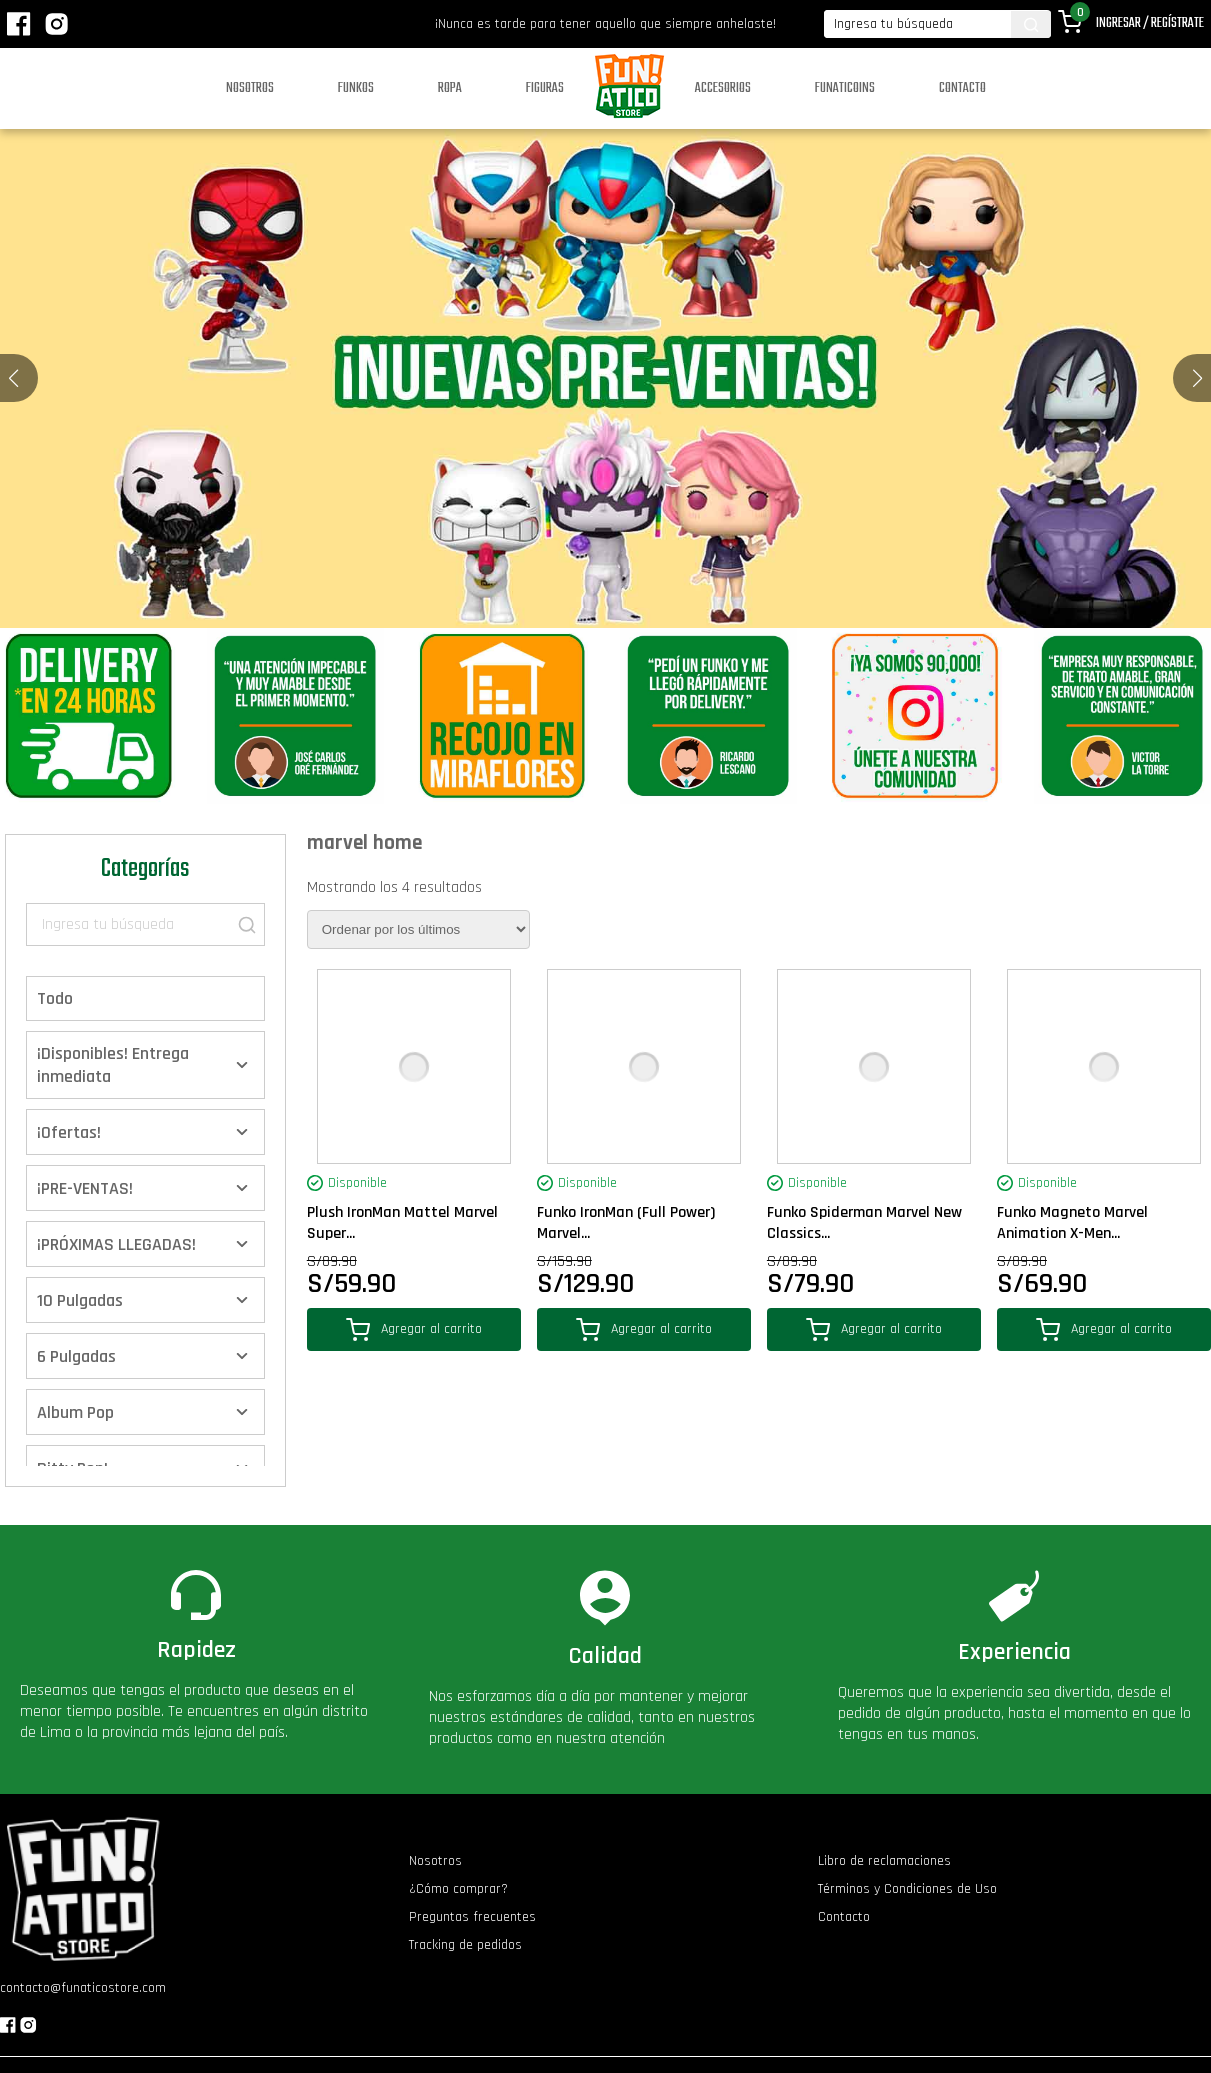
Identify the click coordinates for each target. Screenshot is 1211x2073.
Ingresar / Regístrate (1150, 23)
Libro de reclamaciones (884, 1861)
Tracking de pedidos (465, 1945)
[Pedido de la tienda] (418, 929)
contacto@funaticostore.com (83, 1988)
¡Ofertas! (69, 1132)
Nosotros (250, 88)
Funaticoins (845, 88)
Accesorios (723, 88)
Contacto (962, 88)
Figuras (545, 88)
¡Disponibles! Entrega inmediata (113, 1065)
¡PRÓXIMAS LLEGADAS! (116, 1244)
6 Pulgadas (76, 1356)
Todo (55, 998)
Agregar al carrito (414, 1329)
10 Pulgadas (80, 1300)
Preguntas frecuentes (472, 1917)
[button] (1197, 378)
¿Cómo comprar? (458, 1889)
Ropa (450, 88)
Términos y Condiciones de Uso (907, 1889)
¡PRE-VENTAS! (85, 1188)
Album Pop (75, 1412)
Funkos (356, 88)
